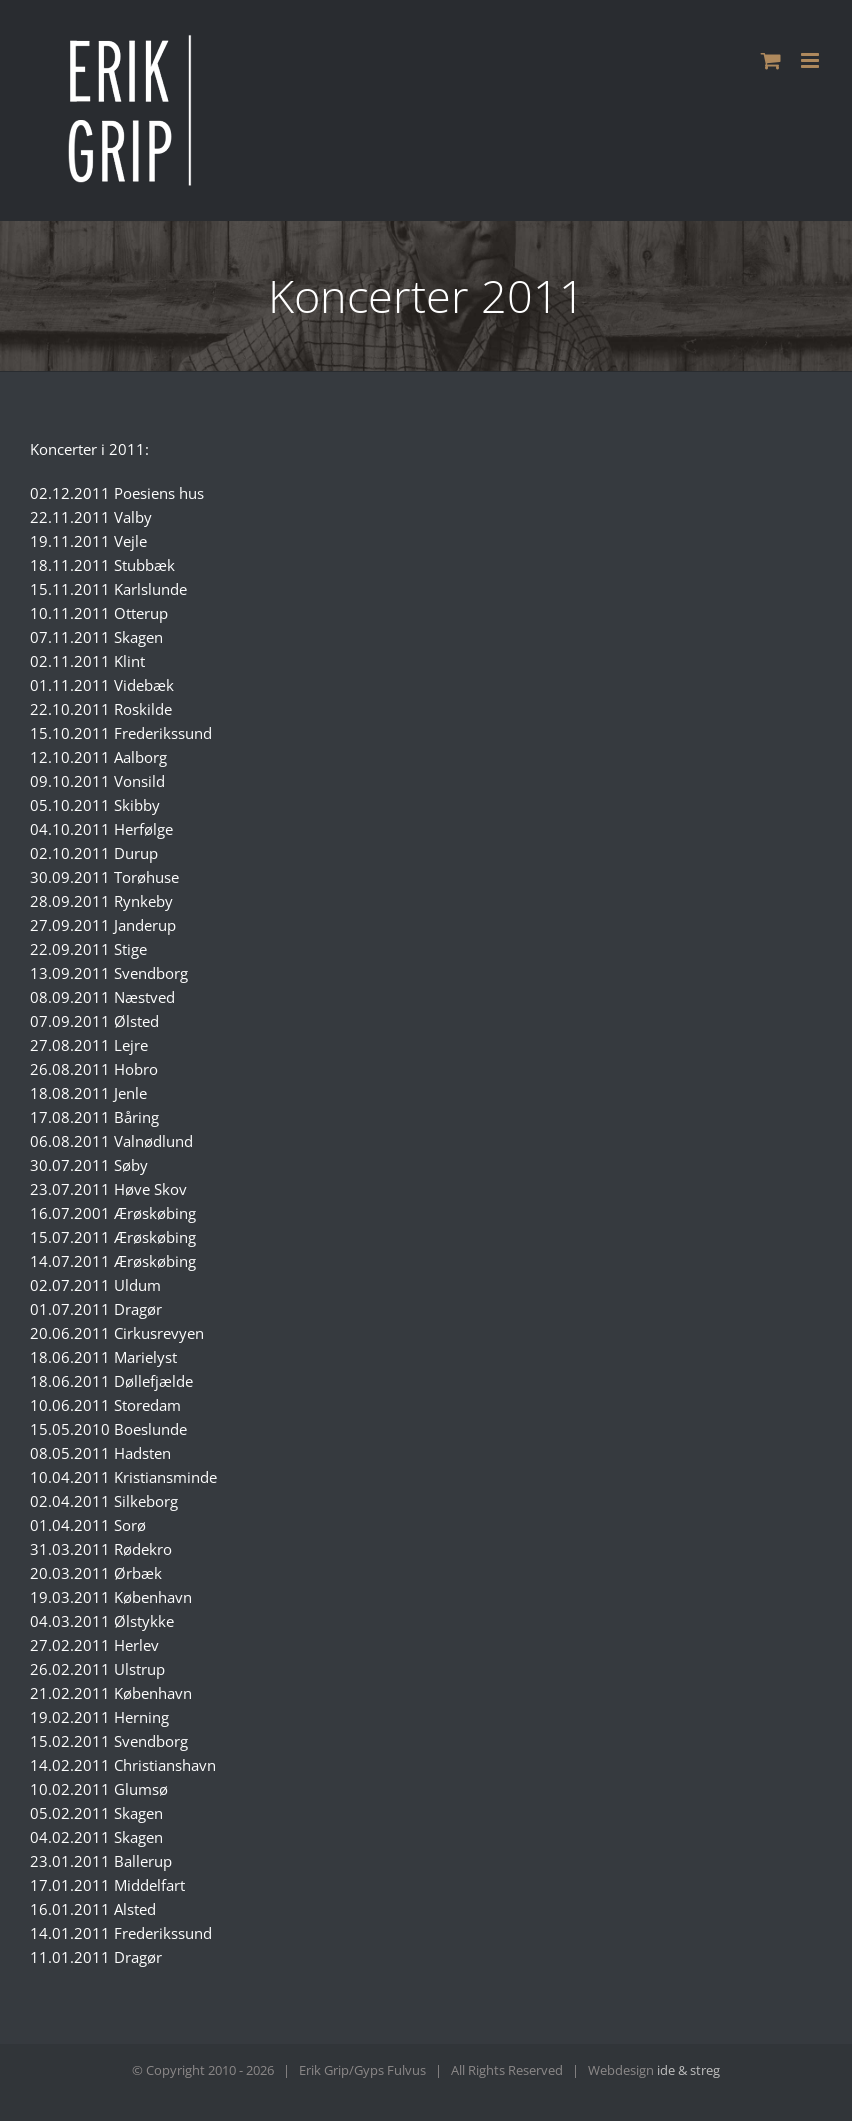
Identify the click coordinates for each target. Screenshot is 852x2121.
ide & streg (688, 2070)
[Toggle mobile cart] (771, 60)
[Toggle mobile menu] (811, 60)
